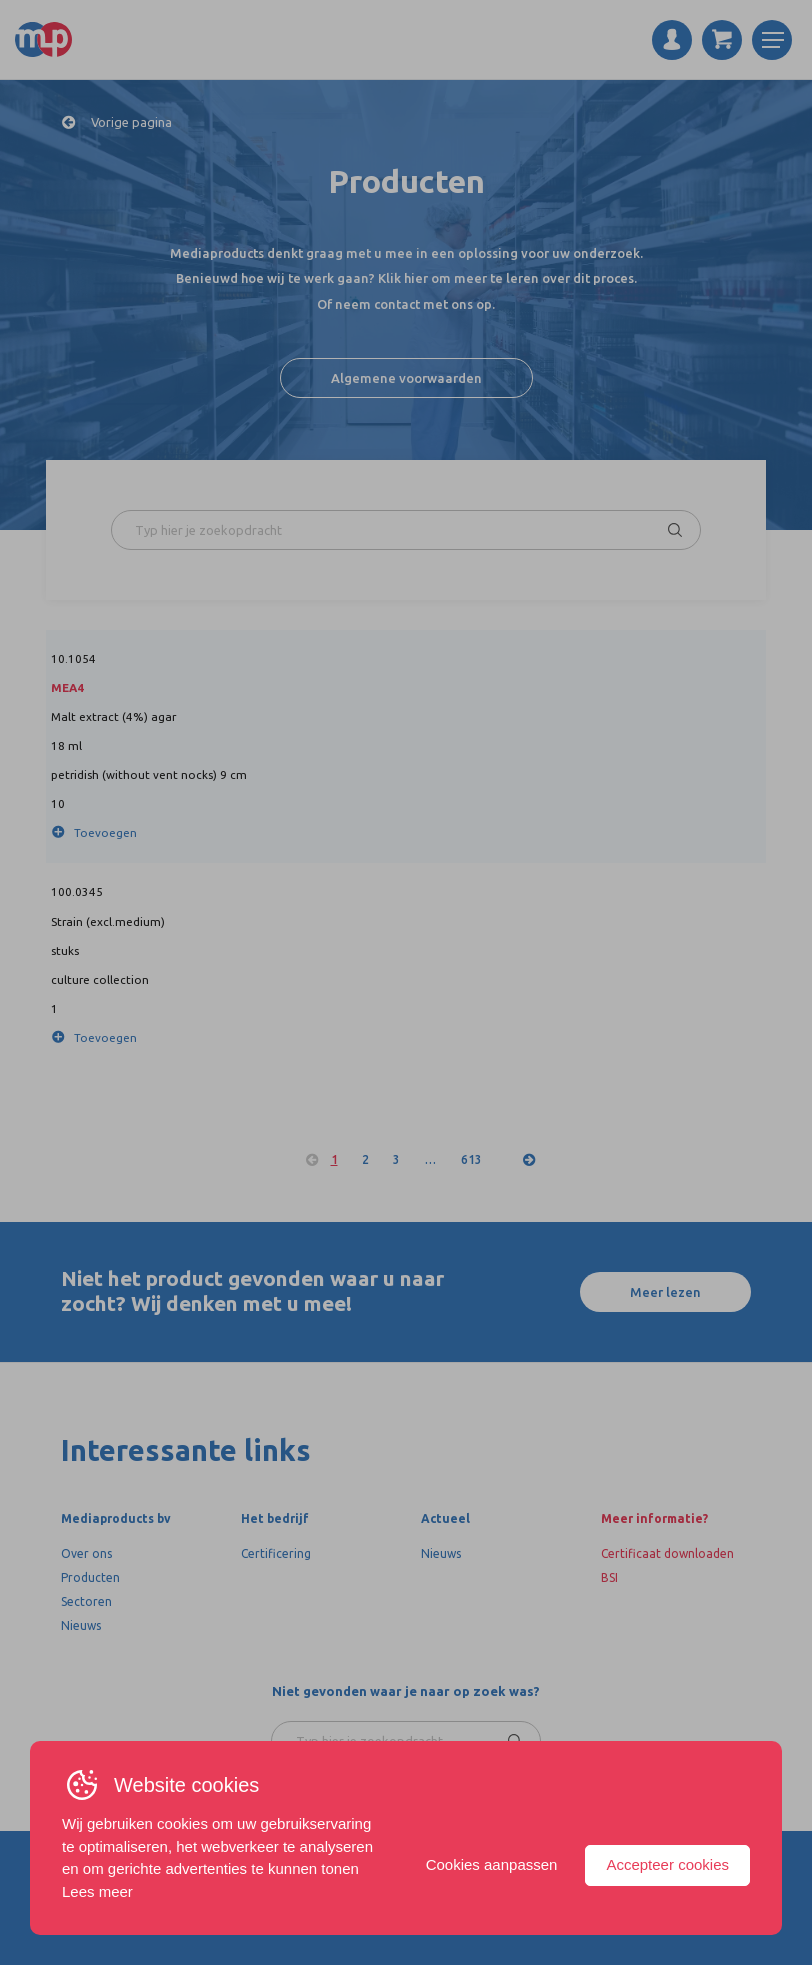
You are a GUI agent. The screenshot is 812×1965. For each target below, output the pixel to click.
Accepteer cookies (667, 1864)
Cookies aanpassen (492, 1864)
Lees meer (97, 1891)
